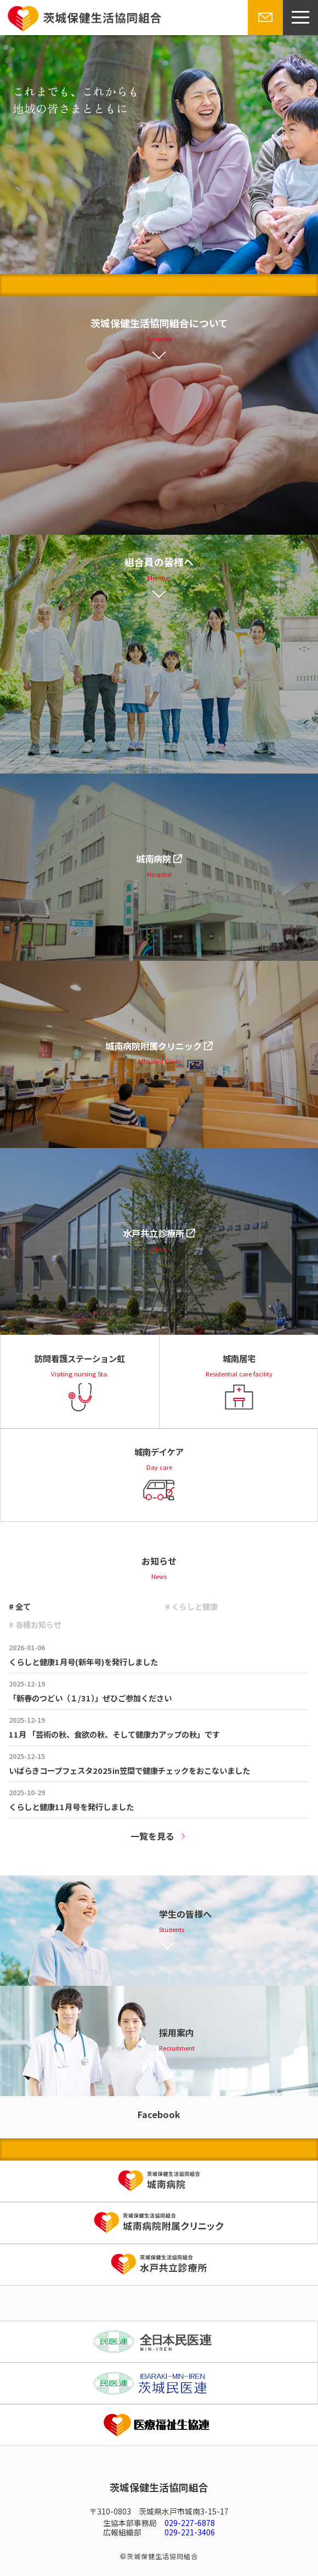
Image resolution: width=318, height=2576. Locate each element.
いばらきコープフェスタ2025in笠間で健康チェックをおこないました (129, 1770)
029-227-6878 (189, 2522)
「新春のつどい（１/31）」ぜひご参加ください (90, 1698)
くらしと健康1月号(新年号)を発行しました (83, 1661)
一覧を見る (152, 1836)
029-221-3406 (189, 2532)
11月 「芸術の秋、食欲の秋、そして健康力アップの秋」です (114, 1734)
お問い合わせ (264, 34)
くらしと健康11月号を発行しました (71, 1806)
